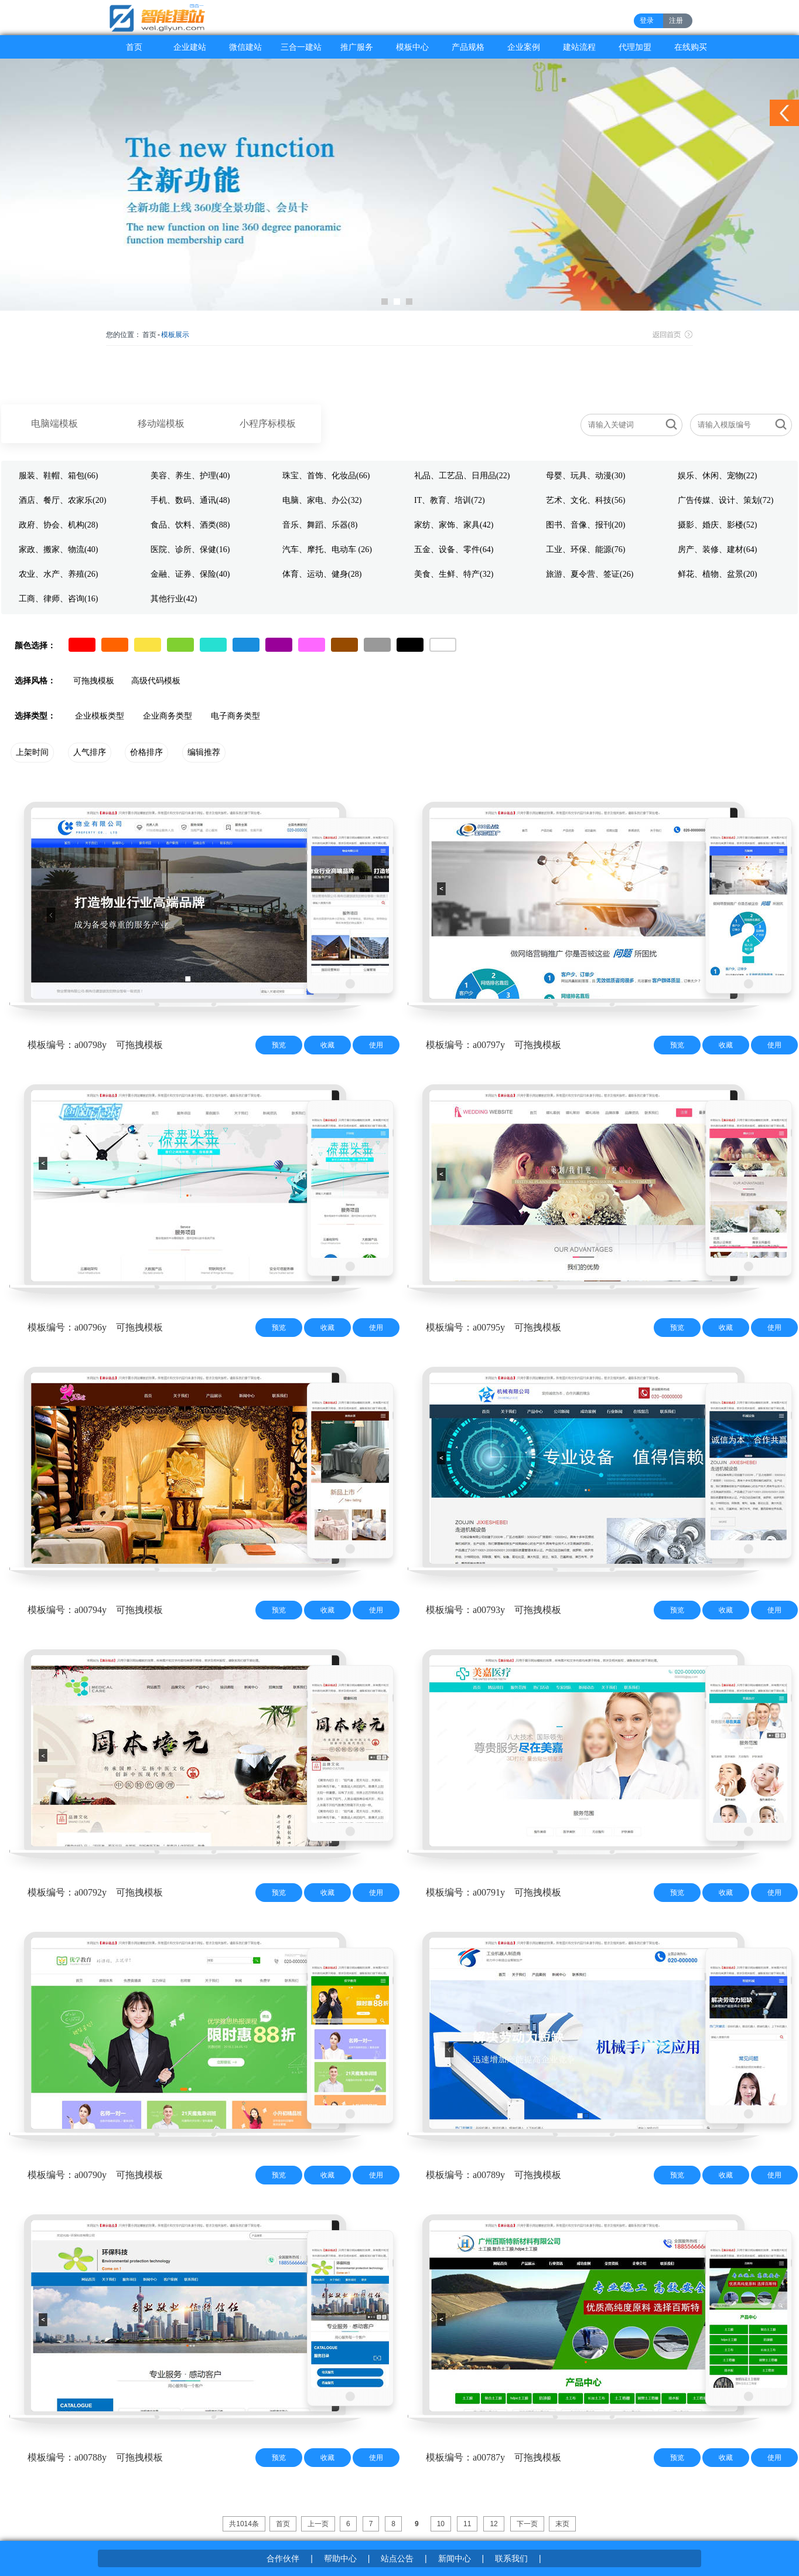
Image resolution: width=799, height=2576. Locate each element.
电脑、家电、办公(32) (321, 500)
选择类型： (35, 716)
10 (441, 2524)
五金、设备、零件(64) (453, 549)
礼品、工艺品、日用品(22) (462, 475)
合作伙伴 (283, 2558)
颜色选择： (35, 645)
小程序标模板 (268, 423)
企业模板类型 (99, 716)
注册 (676, 20)
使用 (376, 1045)
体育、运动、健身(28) (321, 574)
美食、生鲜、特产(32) (453, 574)
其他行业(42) (174, 598)
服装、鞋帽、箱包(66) (58, 475)
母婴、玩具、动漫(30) (585, 475)
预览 (279, 1045)
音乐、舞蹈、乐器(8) (319, 524)
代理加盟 (635, 47)
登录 (647, 20)
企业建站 (189, 47)
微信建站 (245, 47)
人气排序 (89, 752)
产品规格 (468, 47)
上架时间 (32, 752)
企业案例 (523, 47)
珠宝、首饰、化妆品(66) (326, 475)
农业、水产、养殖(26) (58, 574)
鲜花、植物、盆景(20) (717, 574)
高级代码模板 (155, 680)
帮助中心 (340, 2558)
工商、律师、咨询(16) (58, 598)
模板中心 (412, 47)
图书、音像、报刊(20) (585, 524)
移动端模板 (161, 423)
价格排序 (146, 752)
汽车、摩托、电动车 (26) (327, 549)
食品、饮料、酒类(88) (190, 524)
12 (493, 2524)
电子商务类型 (235, 716)
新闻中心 (454, 2558)
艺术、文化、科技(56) (585, 500)
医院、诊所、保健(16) (190, 549)
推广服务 (356, 47)
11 (467, 2524)
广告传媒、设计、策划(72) (725, 500)
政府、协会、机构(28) (58, 524)
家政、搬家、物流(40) (58, 549)
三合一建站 (301, 47)
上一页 (318, 2524)
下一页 (527, 2524)
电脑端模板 (54, 423)
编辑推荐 (203, 752)
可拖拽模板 (93, 680)
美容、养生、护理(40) (190, 475)
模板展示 (175, 335)
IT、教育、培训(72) (449, 500)
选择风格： (35, 680)
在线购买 (690, 47)
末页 (562, 2524)
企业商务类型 (167, 716)
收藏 (327, 1045)
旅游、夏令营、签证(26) (589, 574)
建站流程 (579, 47)
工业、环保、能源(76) (585, 549)
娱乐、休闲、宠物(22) (717, 475)
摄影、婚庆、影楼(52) (717, 524)
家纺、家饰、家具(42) (453, 524)
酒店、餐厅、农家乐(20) (62, 500)
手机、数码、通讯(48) (190, 500)
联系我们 (511, 2558)
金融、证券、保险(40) (190, 574)
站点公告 (397, 2558)
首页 (134, 47)
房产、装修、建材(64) (717, 549)
